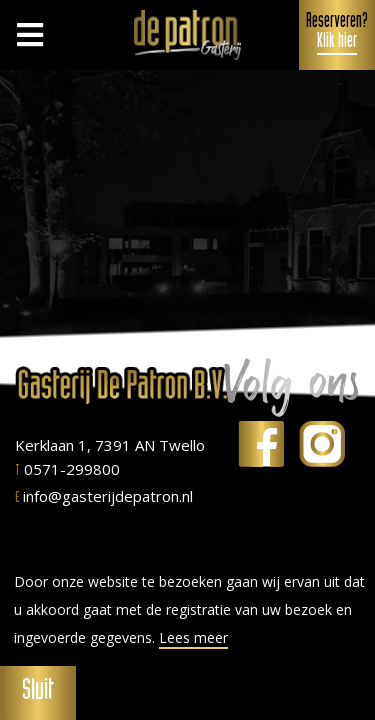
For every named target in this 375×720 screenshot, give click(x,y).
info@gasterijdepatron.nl (104, 496)
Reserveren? (337, 34)
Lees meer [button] (193, 638)
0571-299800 (67, 469)
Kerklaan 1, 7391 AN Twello (110, 445)
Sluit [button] (38, 693)
